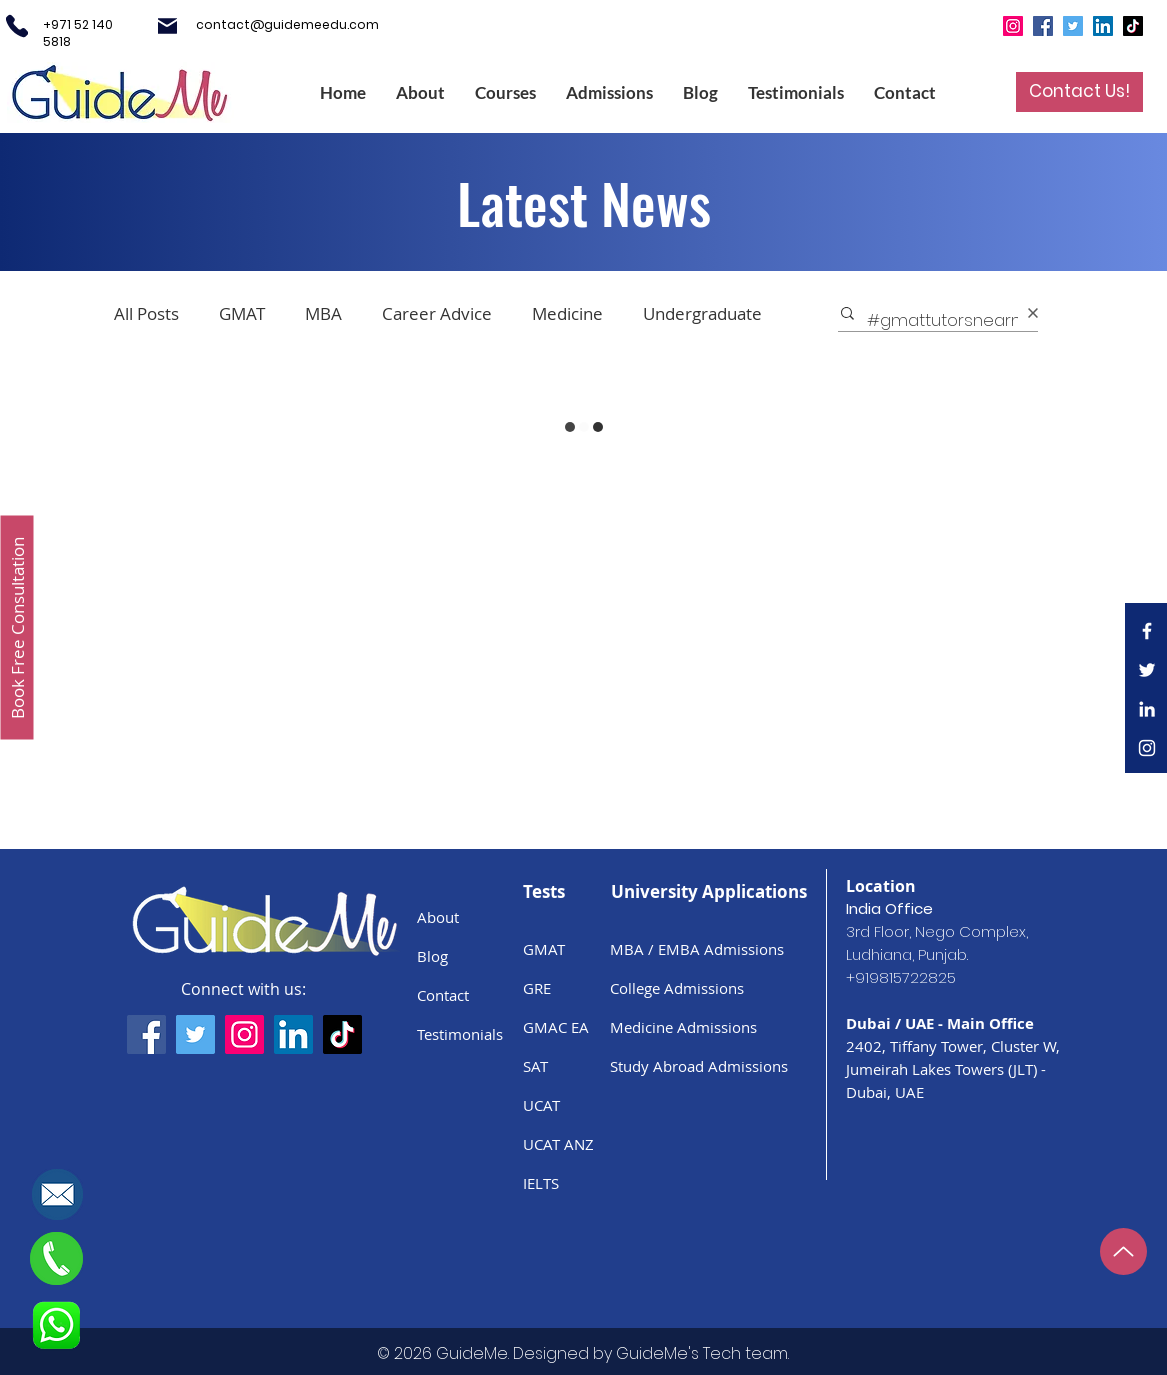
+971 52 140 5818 (78, 33)
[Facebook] (1043, 26)
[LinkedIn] (1103, 26)
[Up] (1123, 1251)
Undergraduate (702, 313)
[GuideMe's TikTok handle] (342, 1034)
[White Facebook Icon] (1147, 631)
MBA (323, 313)
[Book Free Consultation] (17, 628)
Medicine (567, 313)
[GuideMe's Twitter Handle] (195, 1034)
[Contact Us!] (1079, 92)
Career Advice (437, 313)
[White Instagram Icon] (1147, 748)
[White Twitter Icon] (1147, 670)
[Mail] (167, 26)
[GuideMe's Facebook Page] (146, 1034)
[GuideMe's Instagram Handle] (244, 1034)
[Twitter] (1073, 26)
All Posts (146, 313)
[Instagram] (1013, 26)
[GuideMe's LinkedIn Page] (293, 1034)
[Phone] (17, 26)
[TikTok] (1133, 26)
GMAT (242, 313)
